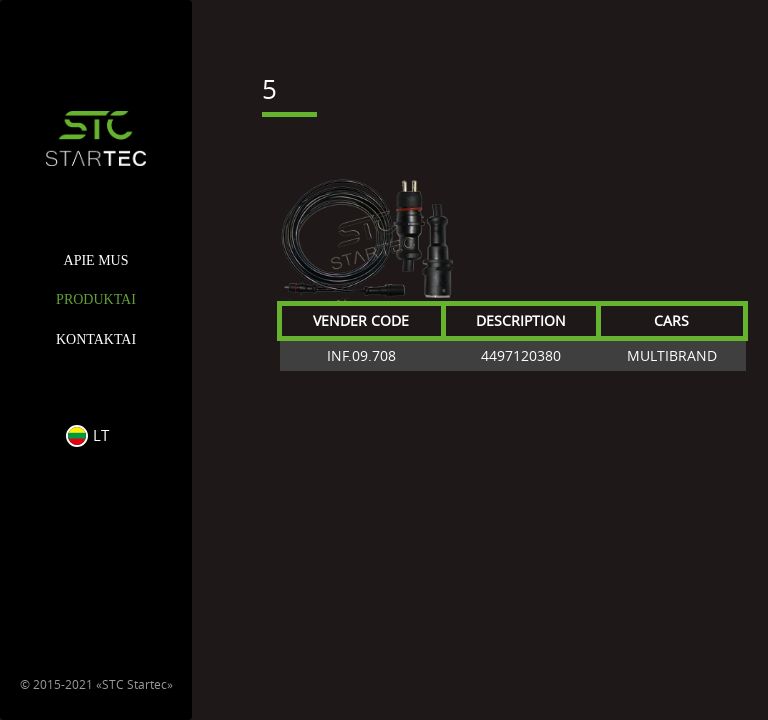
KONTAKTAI (96, 339)
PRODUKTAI (96, 299)
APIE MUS (96, 260)
